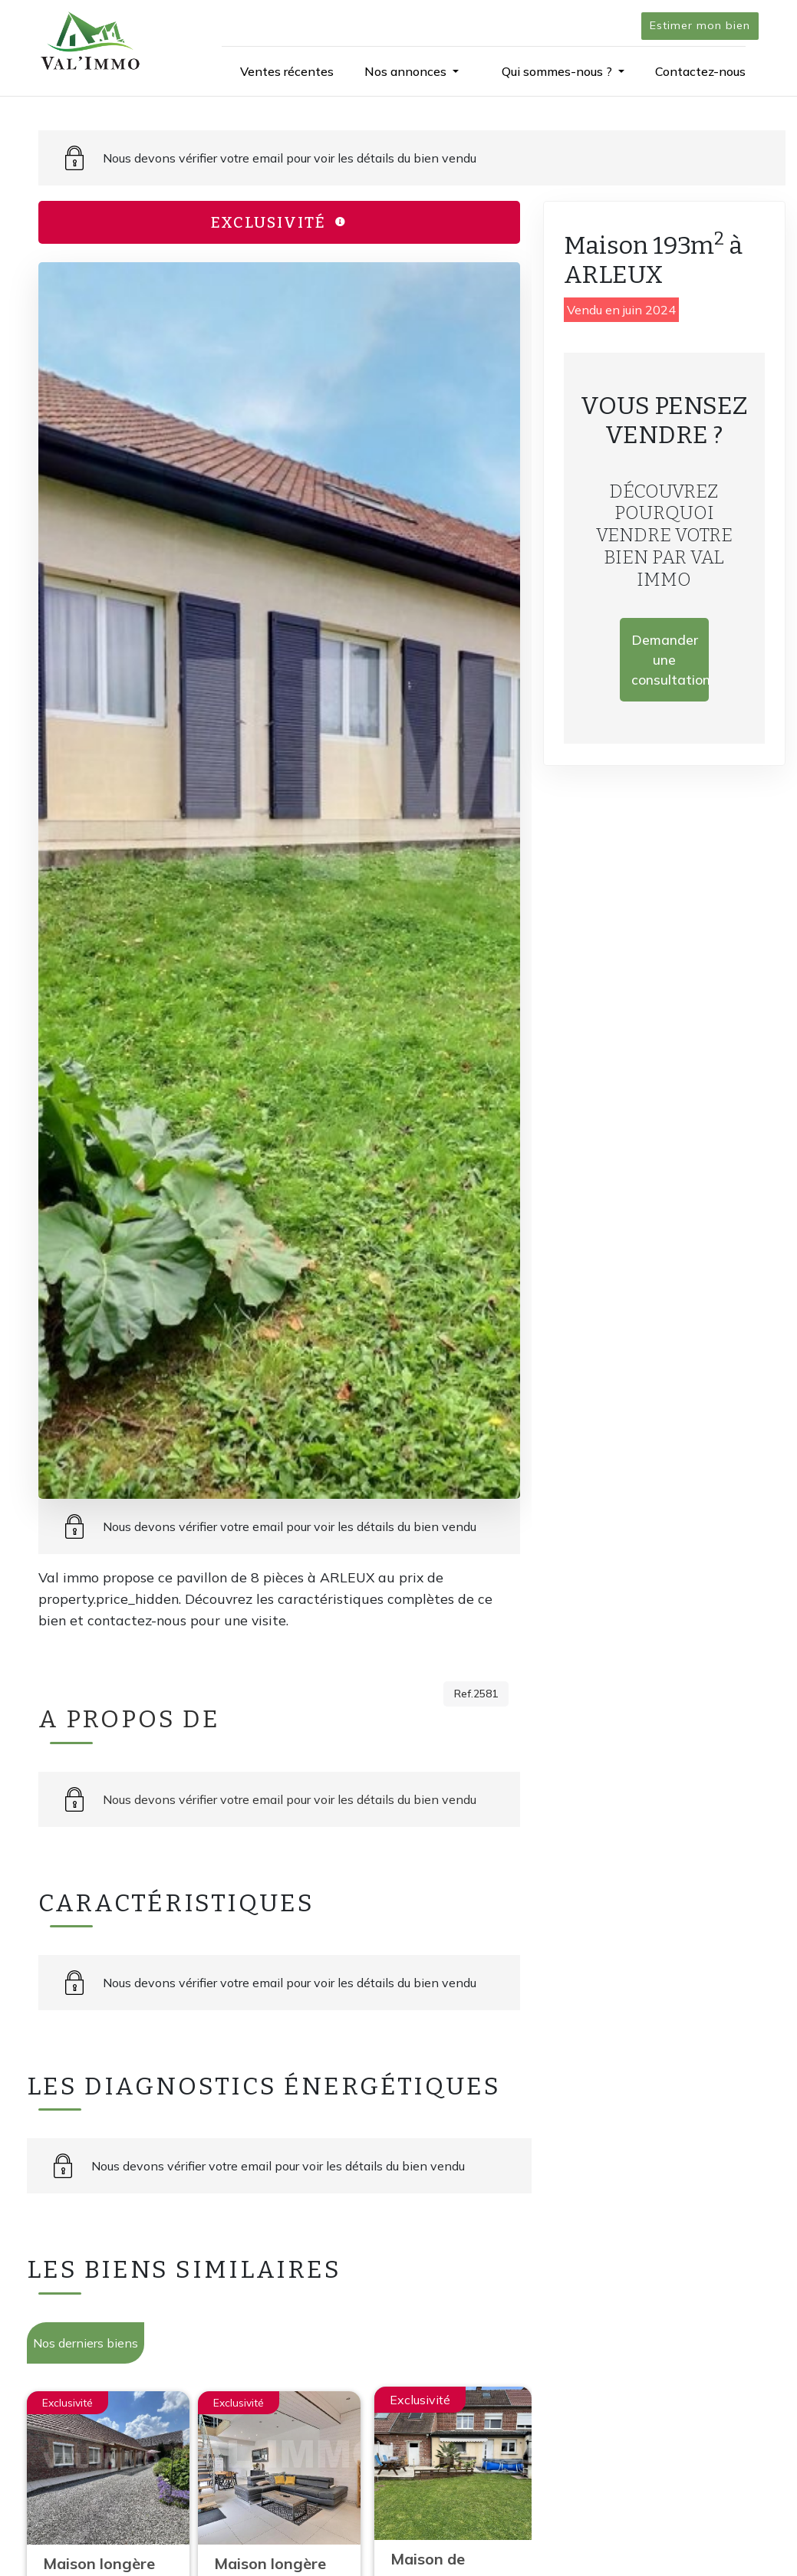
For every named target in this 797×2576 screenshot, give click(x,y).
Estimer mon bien (700, 25)
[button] (411, 71)
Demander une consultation (670, 659)
